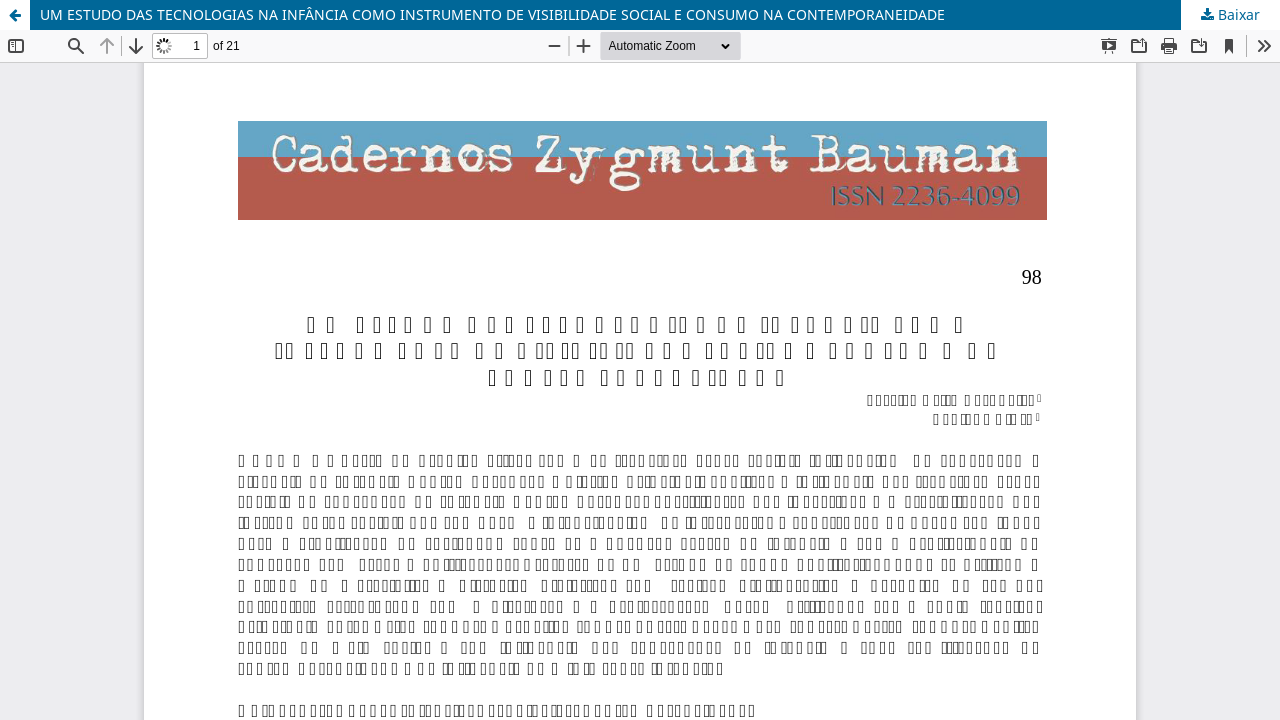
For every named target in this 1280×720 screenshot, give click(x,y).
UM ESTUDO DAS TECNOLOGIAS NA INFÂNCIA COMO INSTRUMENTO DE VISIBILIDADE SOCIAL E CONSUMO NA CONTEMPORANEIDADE (492, 14)
